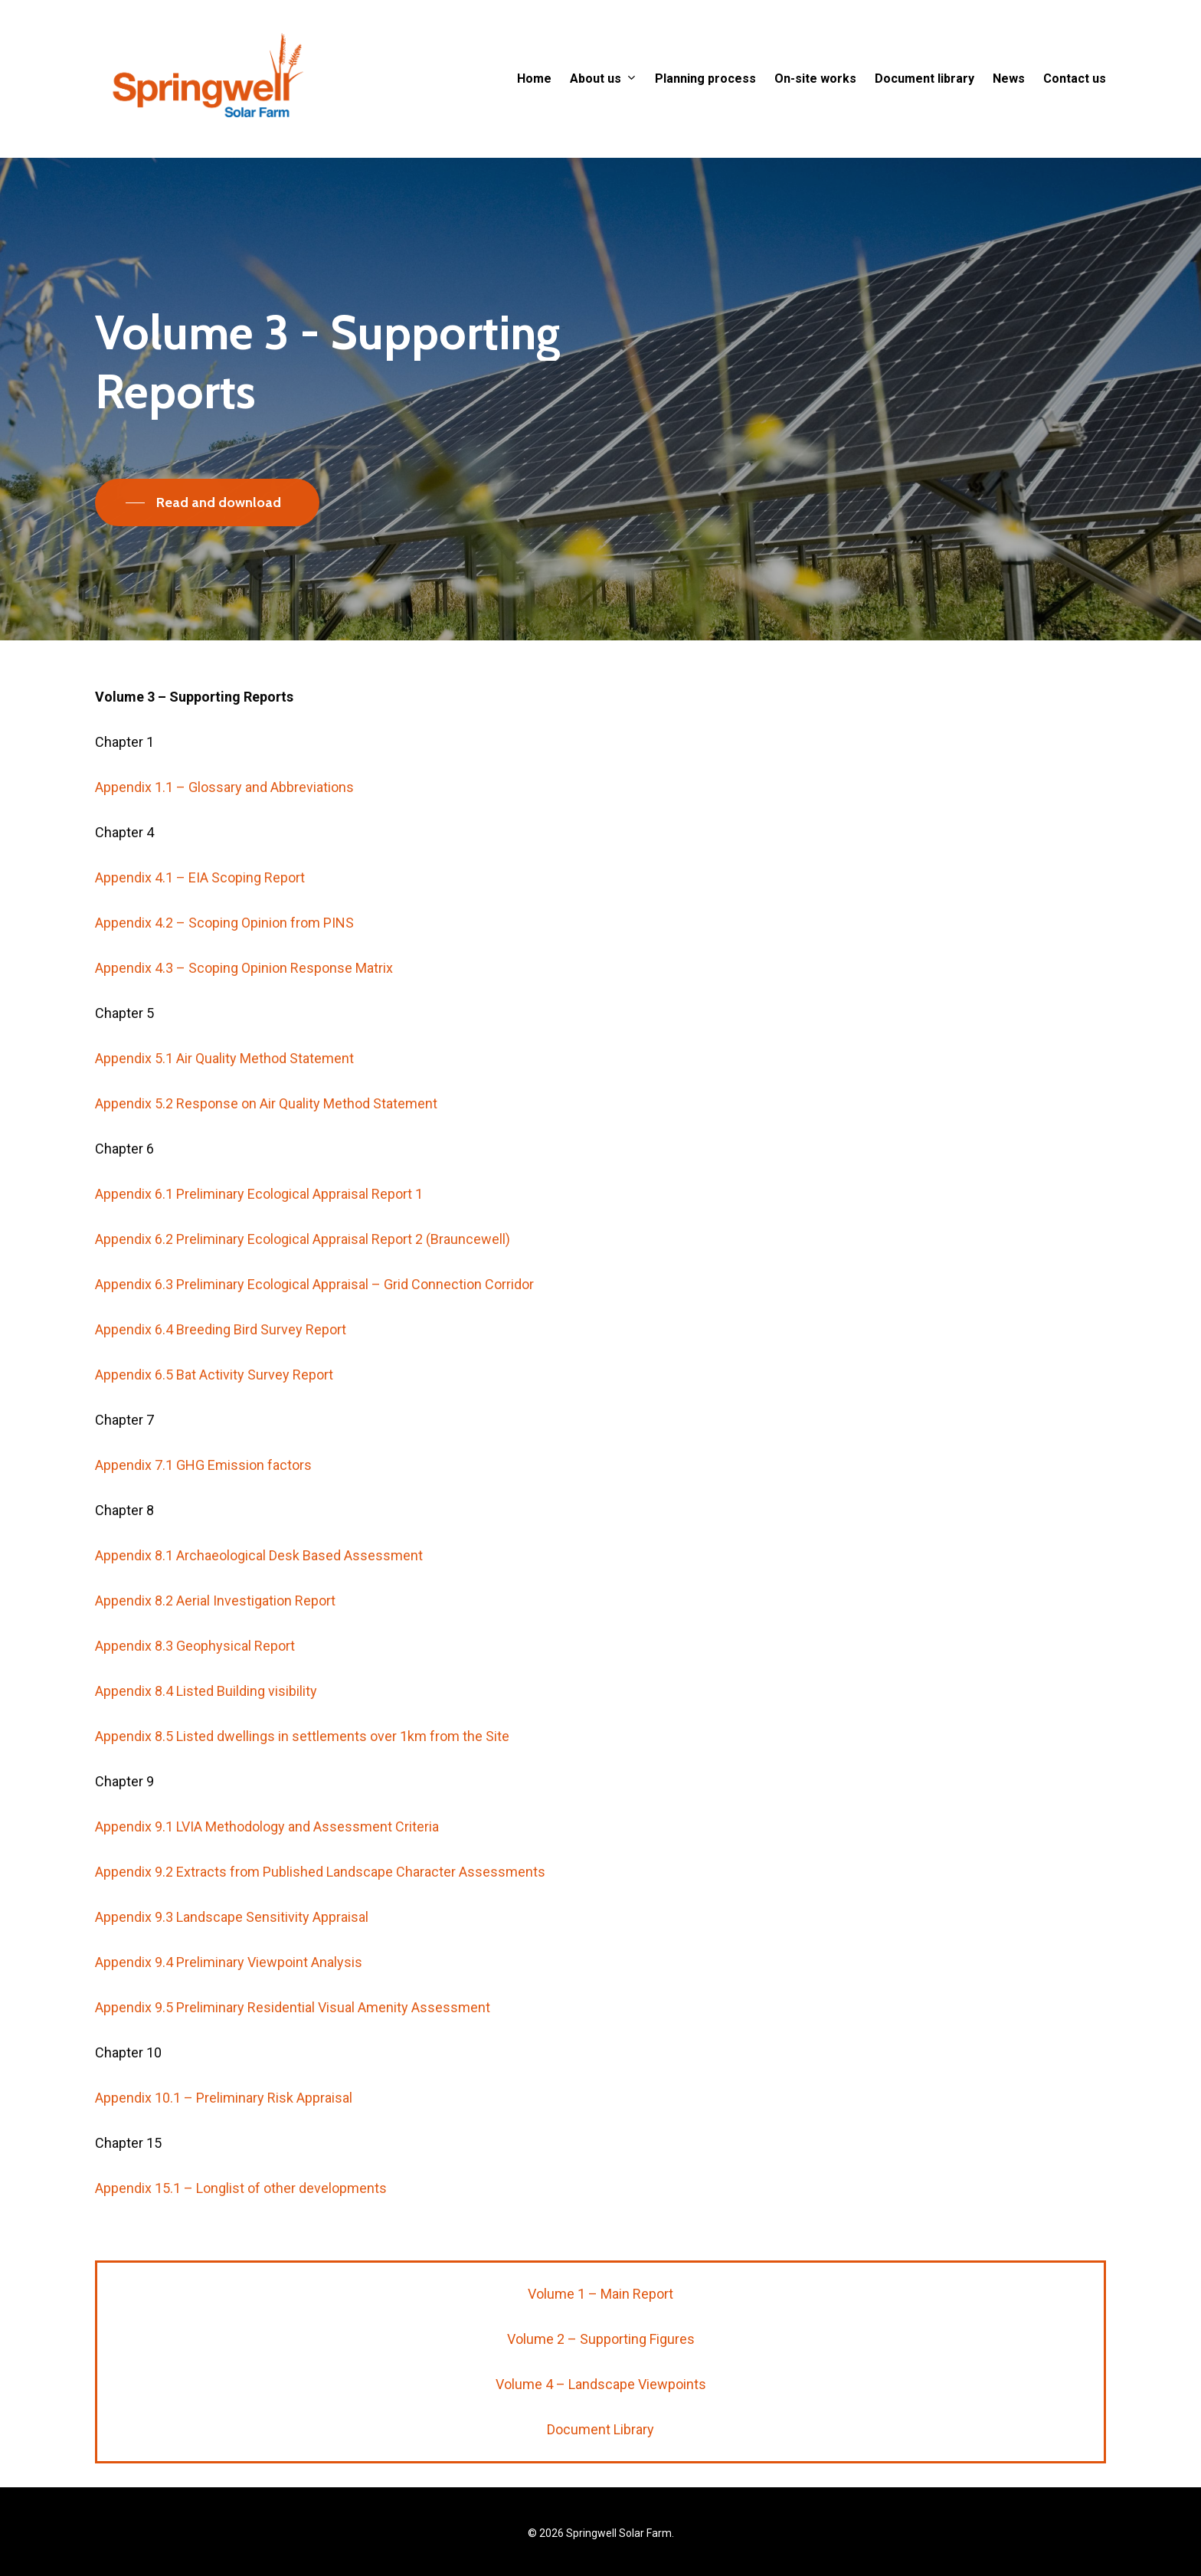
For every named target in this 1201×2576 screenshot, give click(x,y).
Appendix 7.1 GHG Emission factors (203, 1498)
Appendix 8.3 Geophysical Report (195, 1679)
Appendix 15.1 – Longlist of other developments (241, 2221)
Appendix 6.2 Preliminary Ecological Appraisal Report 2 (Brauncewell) (302, 1272)
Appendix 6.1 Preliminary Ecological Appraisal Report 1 (259, 1227)
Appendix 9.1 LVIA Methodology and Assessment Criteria (267, 1859)
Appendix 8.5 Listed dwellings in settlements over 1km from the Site (302, 1769)
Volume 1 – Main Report (600, 2294)
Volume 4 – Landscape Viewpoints (601, 2384)
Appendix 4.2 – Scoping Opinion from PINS (224, 956)
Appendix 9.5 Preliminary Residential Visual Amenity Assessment (292, 2040)
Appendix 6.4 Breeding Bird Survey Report (220, 1362)
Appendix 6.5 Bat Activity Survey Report (214, 1407)
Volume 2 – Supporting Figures (601, 2339)
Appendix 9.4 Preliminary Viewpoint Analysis (228, 1995)
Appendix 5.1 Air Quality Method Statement (224, 1091)
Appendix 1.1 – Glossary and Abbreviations (224, 820)
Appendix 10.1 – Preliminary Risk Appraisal (223, 2131)
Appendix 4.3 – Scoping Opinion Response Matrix (244, 1001)
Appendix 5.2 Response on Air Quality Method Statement (266, 1136)
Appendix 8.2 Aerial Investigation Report (215, 1633)
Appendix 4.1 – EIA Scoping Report (200, 910)
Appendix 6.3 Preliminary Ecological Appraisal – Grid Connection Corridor (314, 1317)
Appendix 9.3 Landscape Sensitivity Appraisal (231, 1950)
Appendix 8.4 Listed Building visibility (206, 1724)
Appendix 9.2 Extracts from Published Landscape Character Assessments (320, 1905)
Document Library (600, 2429)
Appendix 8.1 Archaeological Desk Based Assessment (259, 1588)
